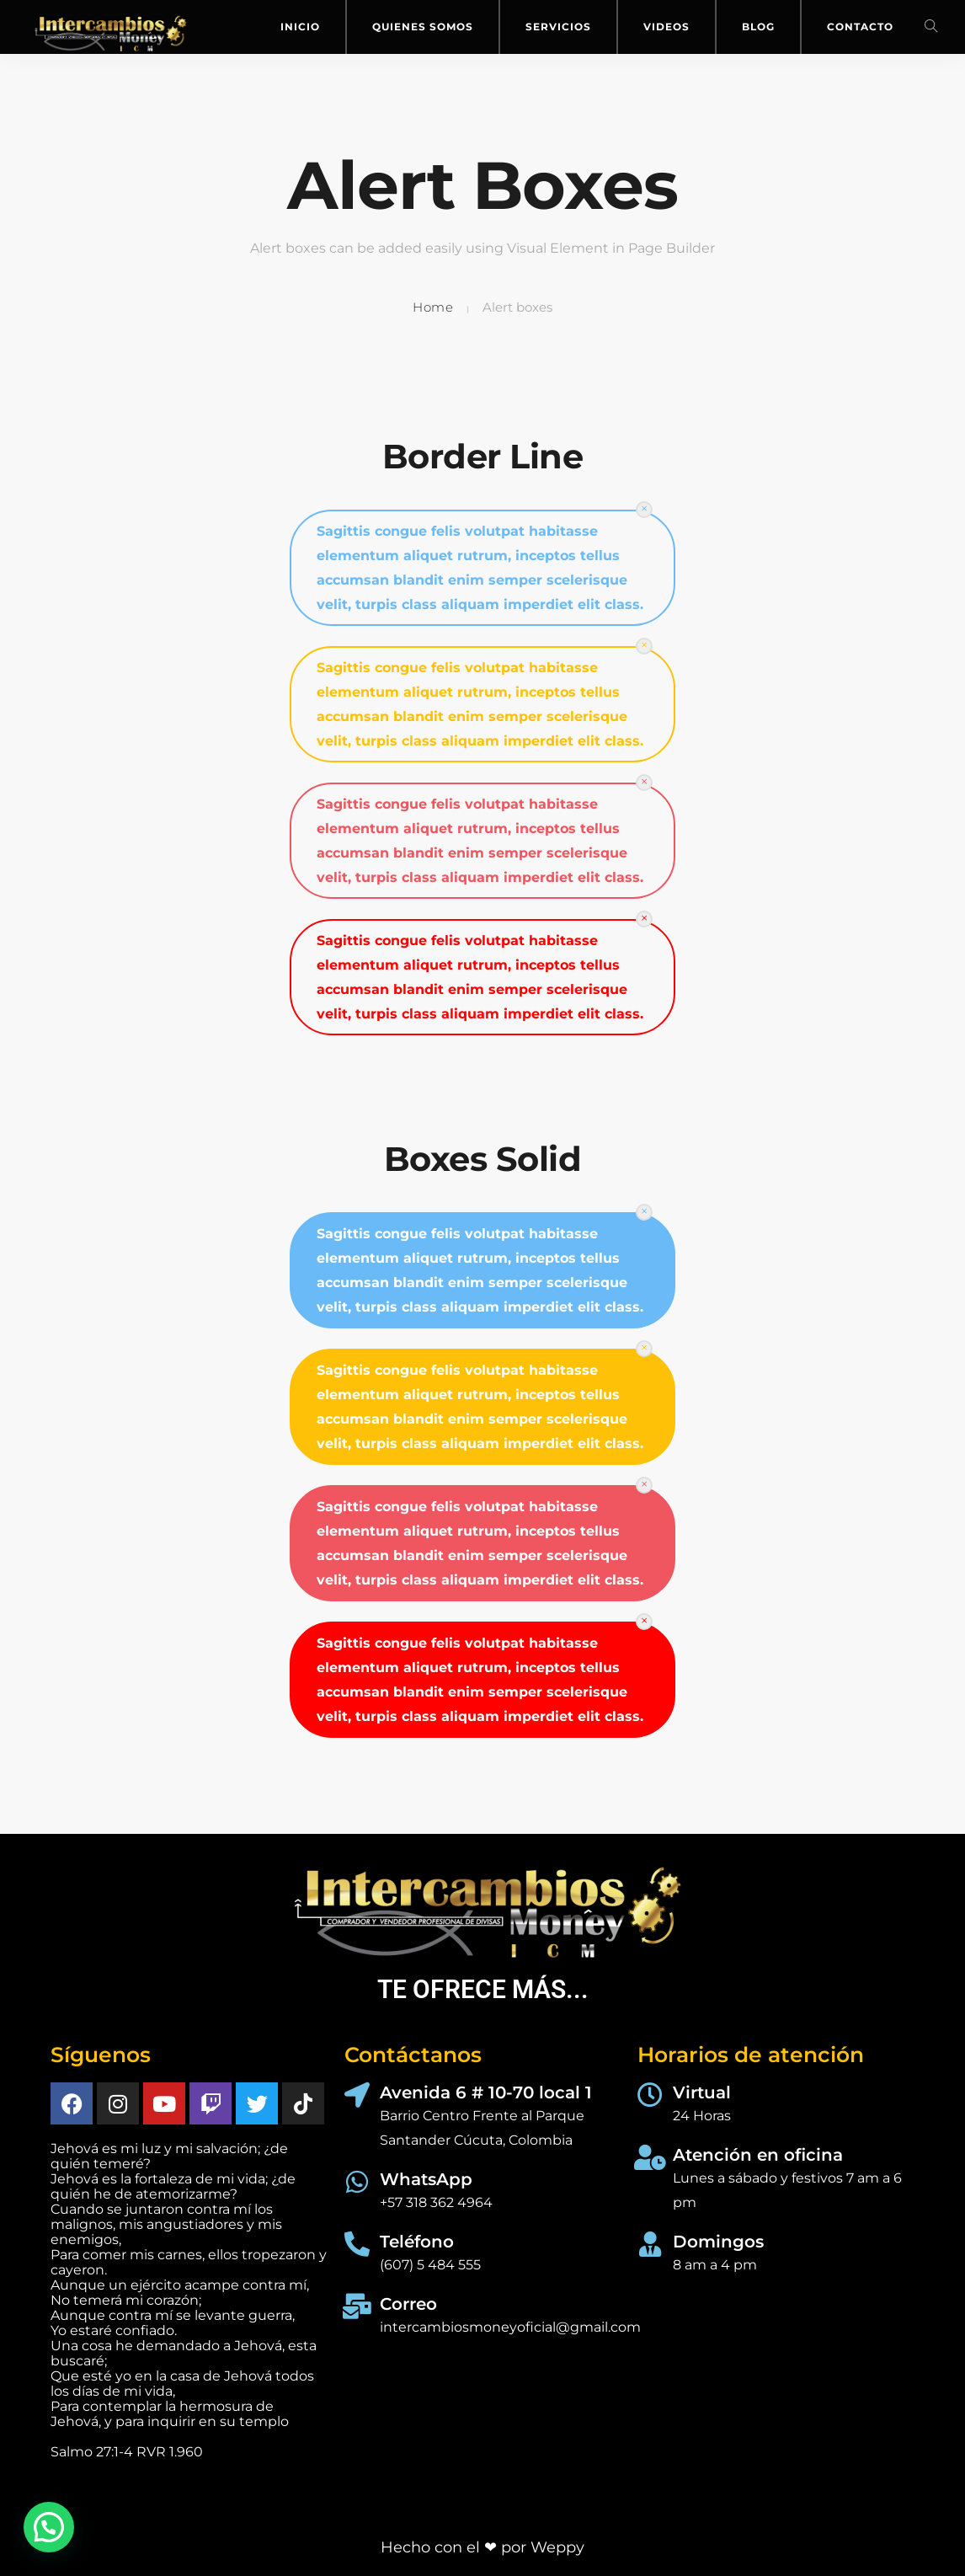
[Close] (644, 509)
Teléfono (417, 2241)
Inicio (300, 26)
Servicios (558, 26)
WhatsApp (426, 2179)
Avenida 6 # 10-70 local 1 (486, 2092)
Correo (408, 2304)
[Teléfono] (357, 2244)
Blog (758, 26)
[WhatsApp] (357, 2181)
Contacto (860, 26)
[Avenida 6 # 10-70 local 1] (357, 2095)
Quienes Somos (422, 26)
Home (433, 307)
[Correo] (357, 2306)
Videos (666, 26)
